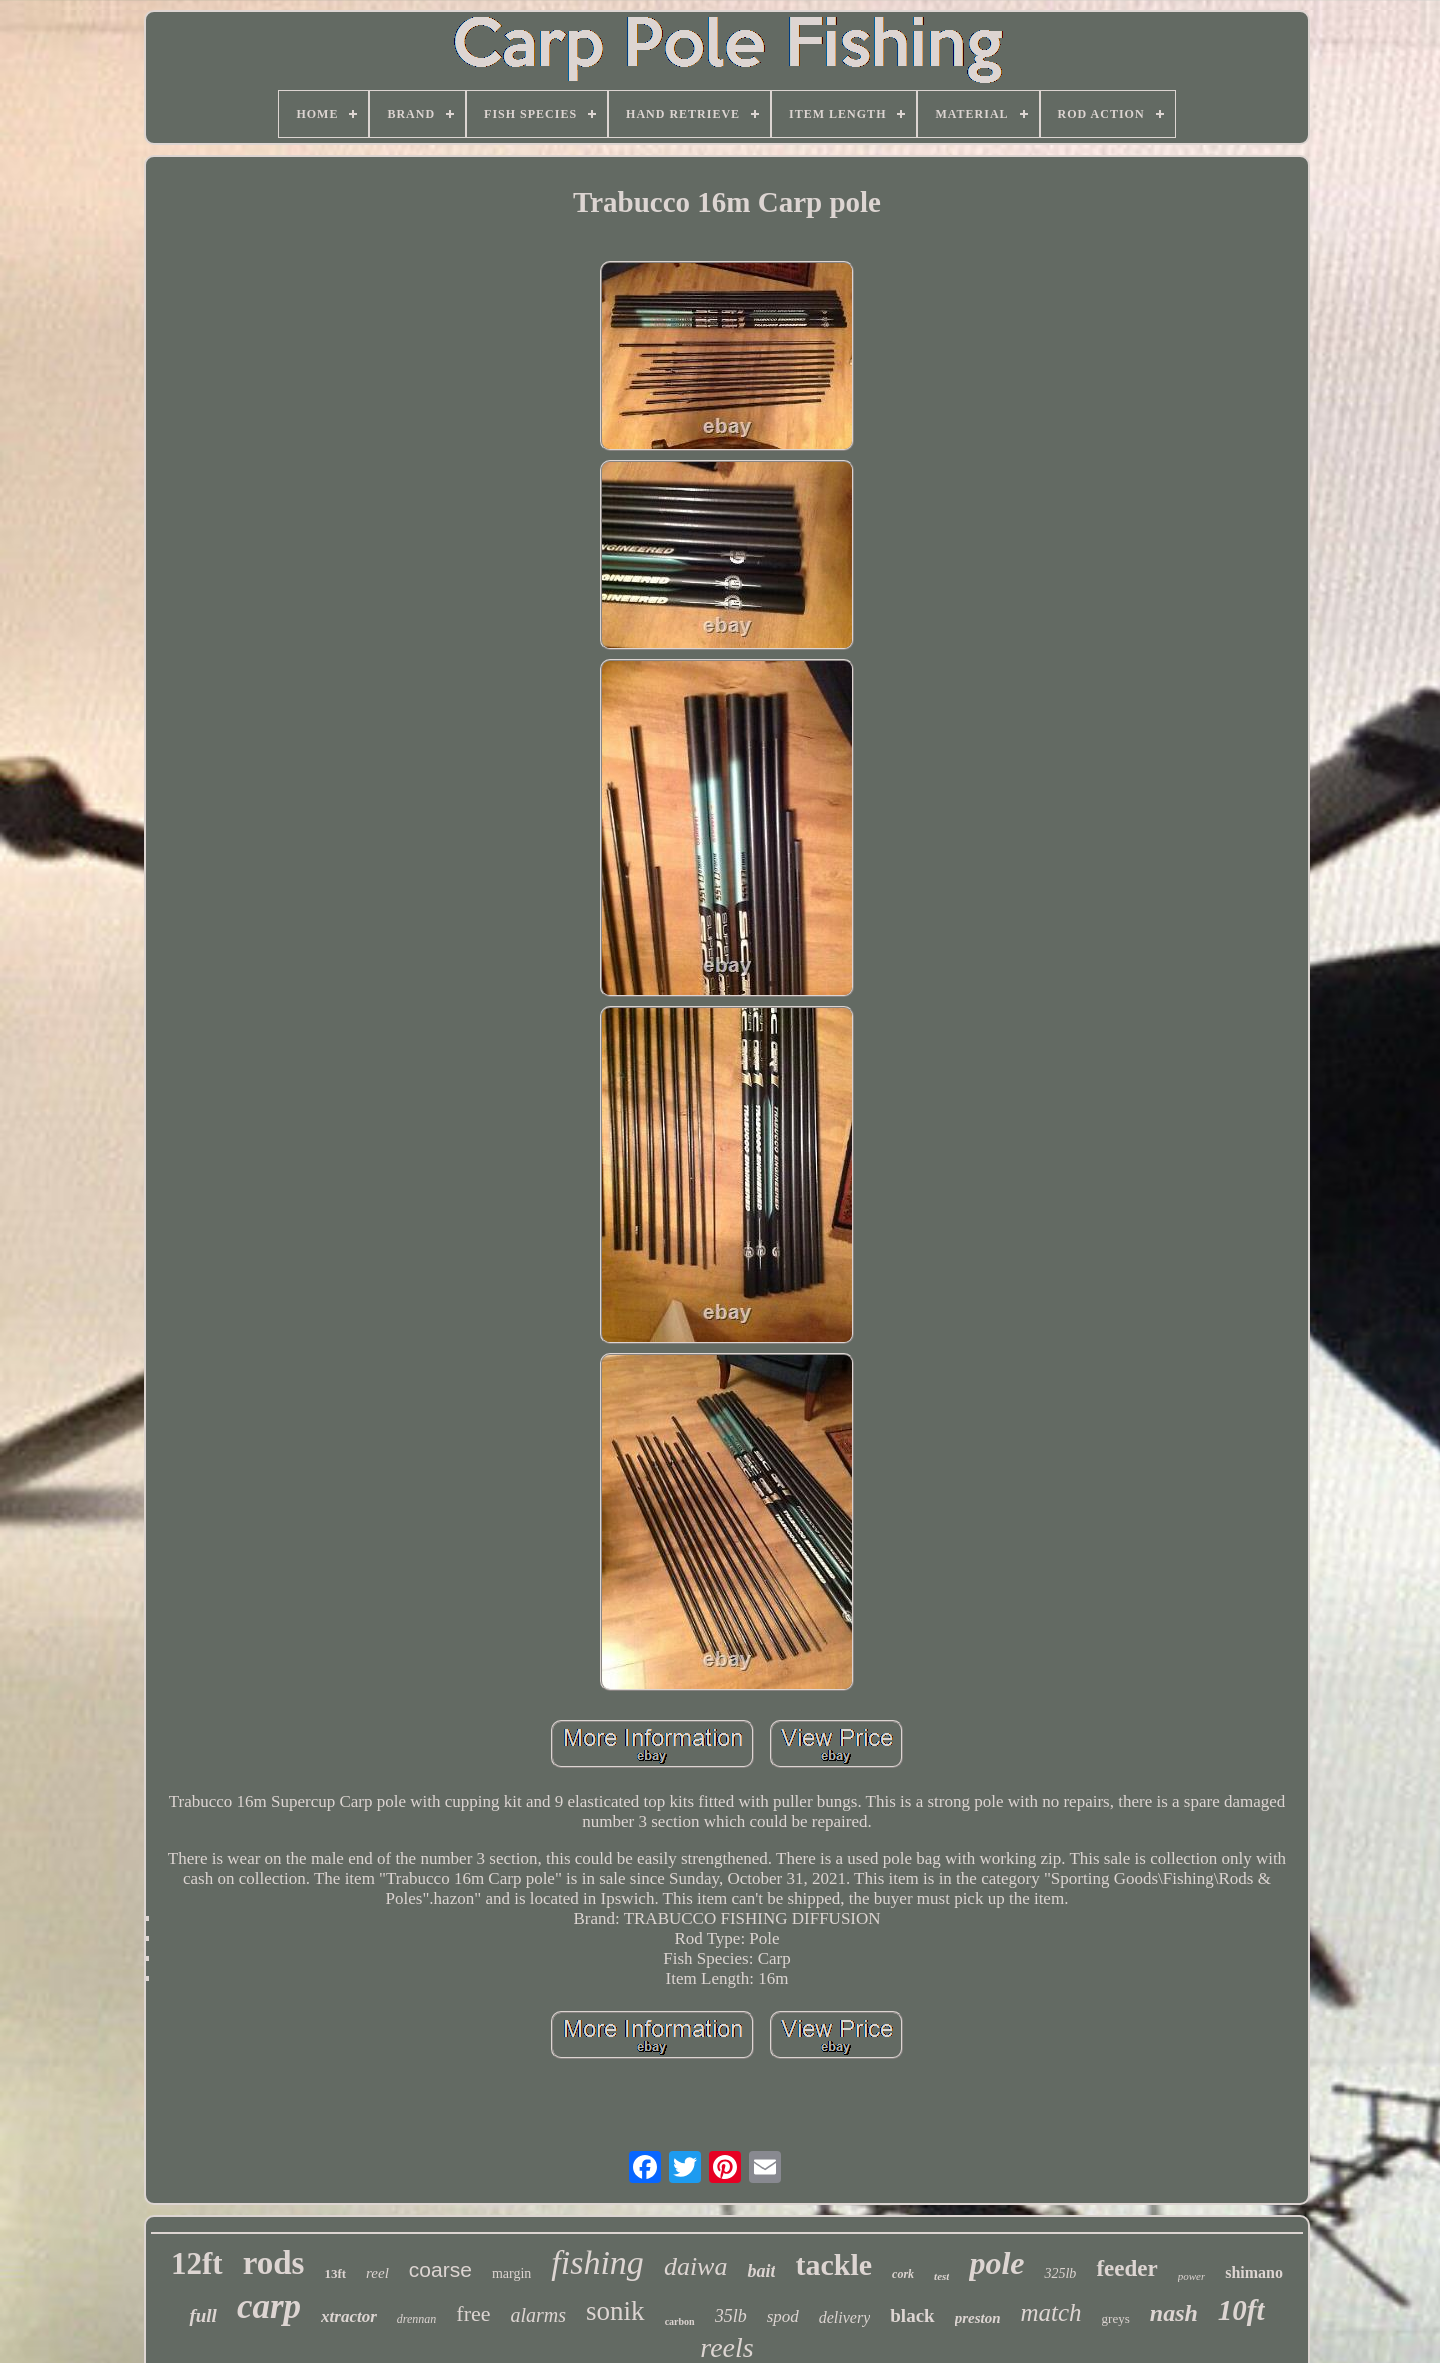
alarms (539, 2315)
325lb (1060, 2273)
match (1051, 2312)
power (1192, 2276)
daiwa (696, 2266)
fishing (597, 2262)
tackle (833, 2264)
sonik (615, 2311)
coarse (440, 2269)
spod (783, 2316)
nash (1174, 2313)
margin (511, 2273)
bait (761, 2271)
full (202, 2315)
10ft (1241, 2310)
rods (274, 2263)
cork (903, 2274)
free (473, 2313)
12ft (197, 2263)
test (941, 2276)
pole (996, 2263)
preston (978, 2318)
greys (1116, 2318)
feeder (1126, 2268)
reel (377, 2273)
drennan (417, 2319)
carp (269, 2306)
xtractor (349, 2316)
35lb (731, 2316)
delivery (845, 2317)
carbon (680, 2321)
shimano (1254, 2272)
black (912, 2315)
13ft (335, 2273)
